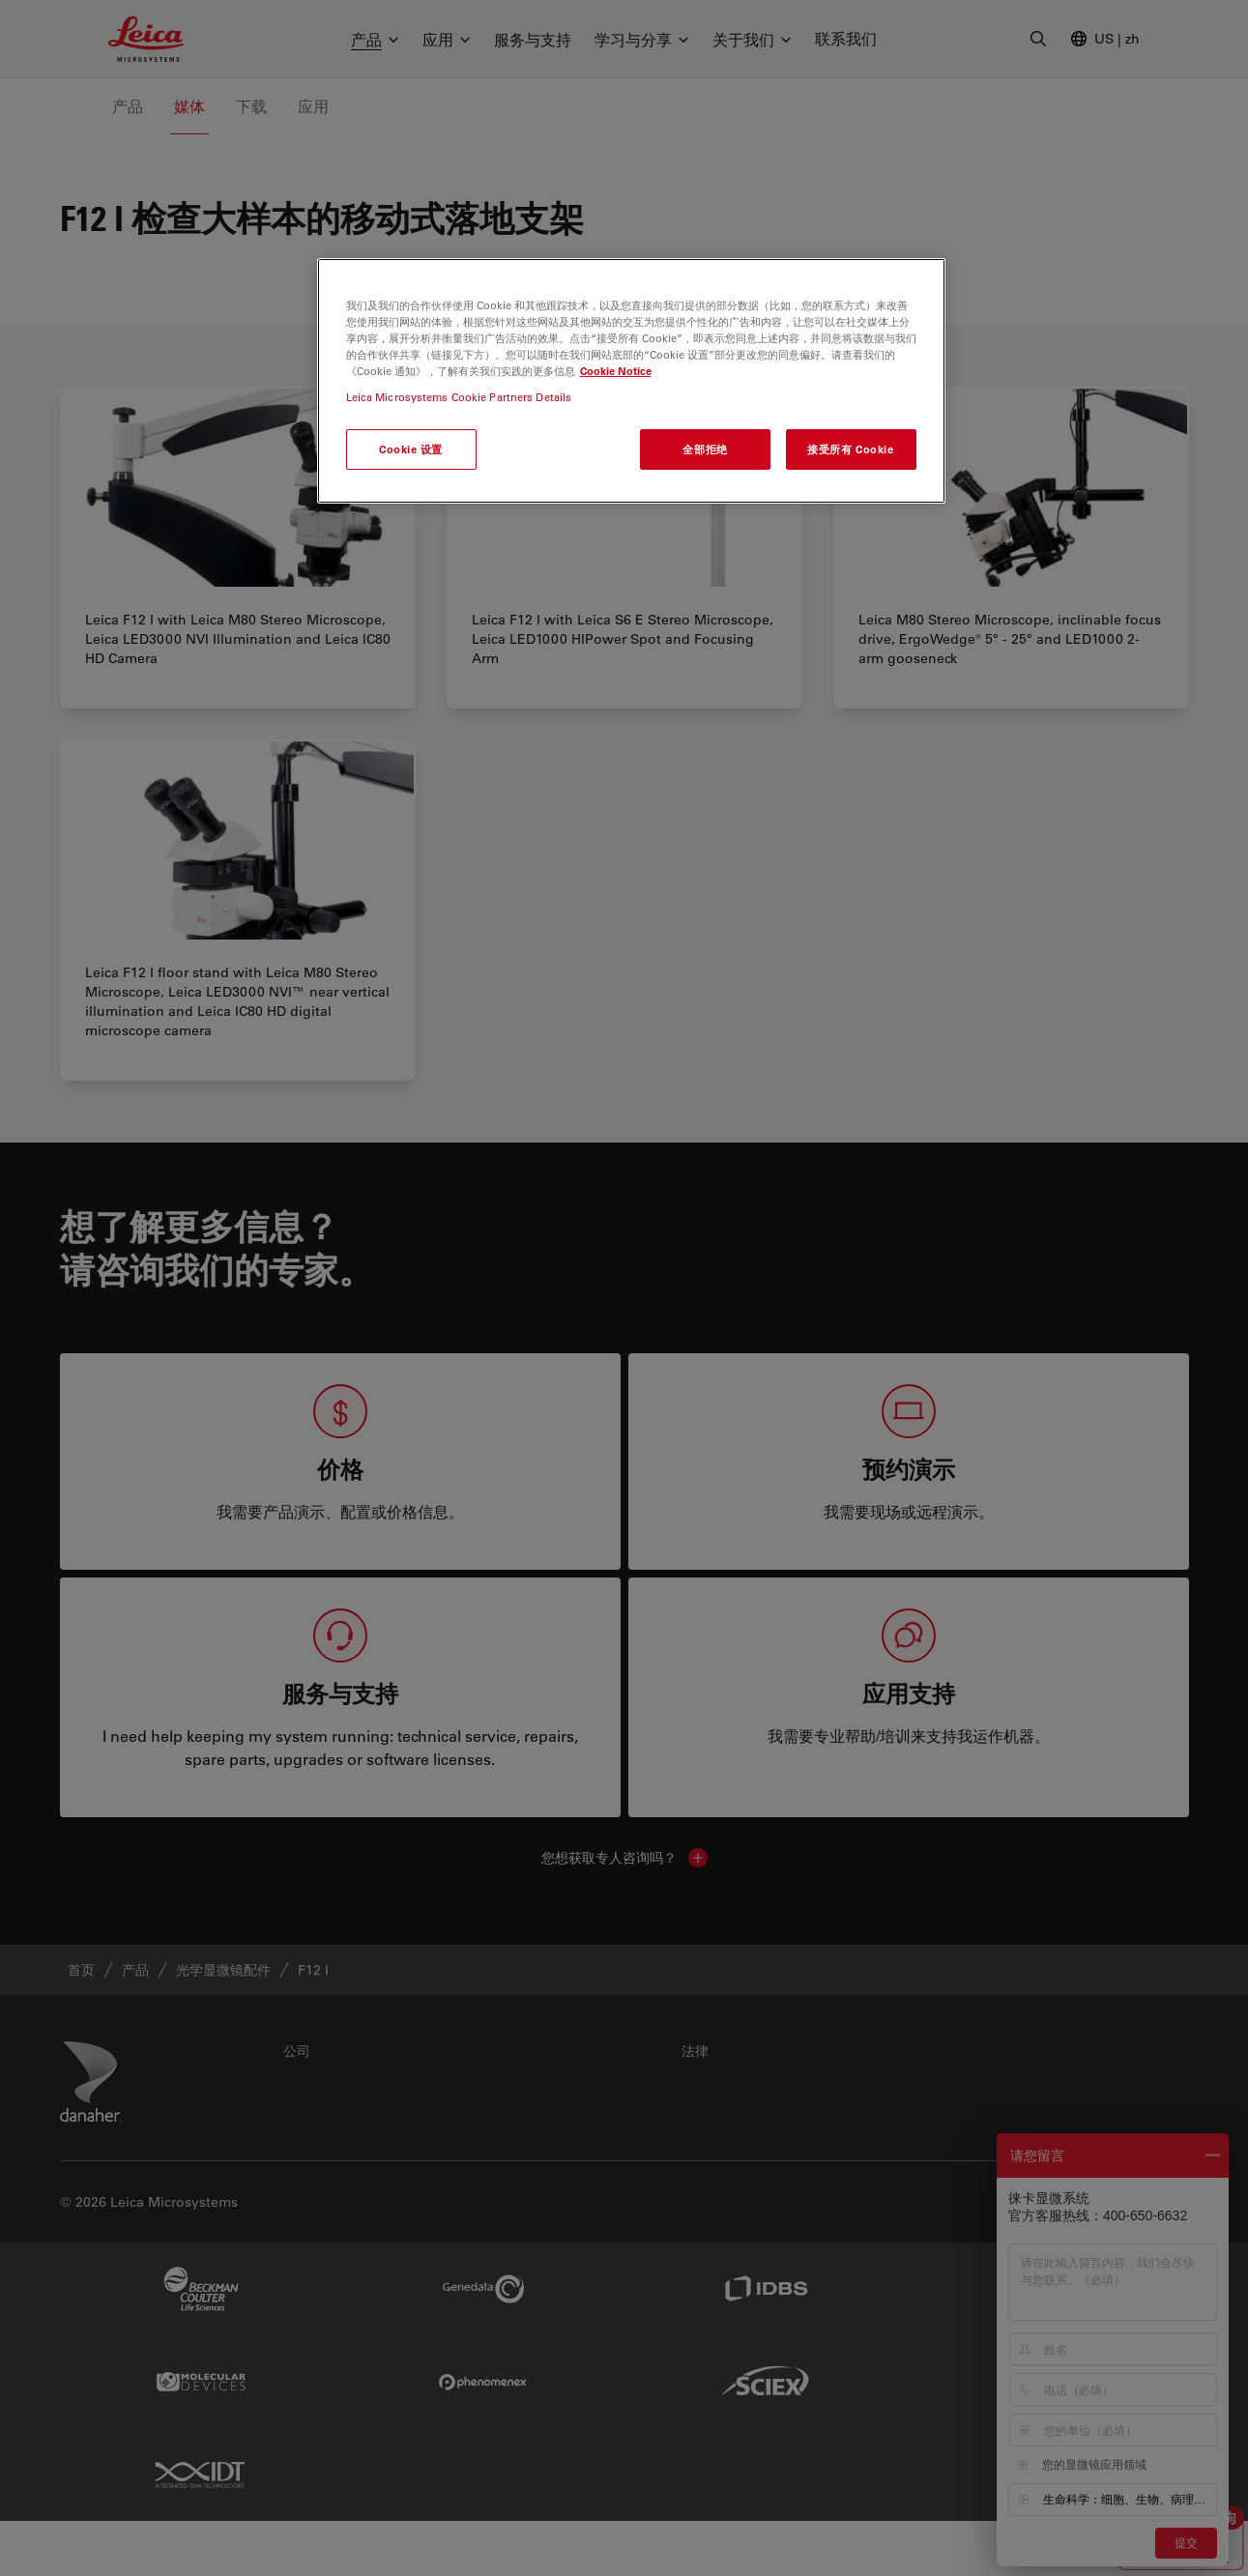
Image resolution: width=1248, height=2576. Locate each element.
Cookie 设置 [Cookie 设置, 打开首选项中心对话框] (411, 449)
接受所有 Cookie (850, 449)
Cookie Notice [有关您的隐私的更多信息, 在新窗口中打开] (616, 370)
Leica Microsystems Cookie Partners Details (459, 397)
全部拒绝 (704, 449)
